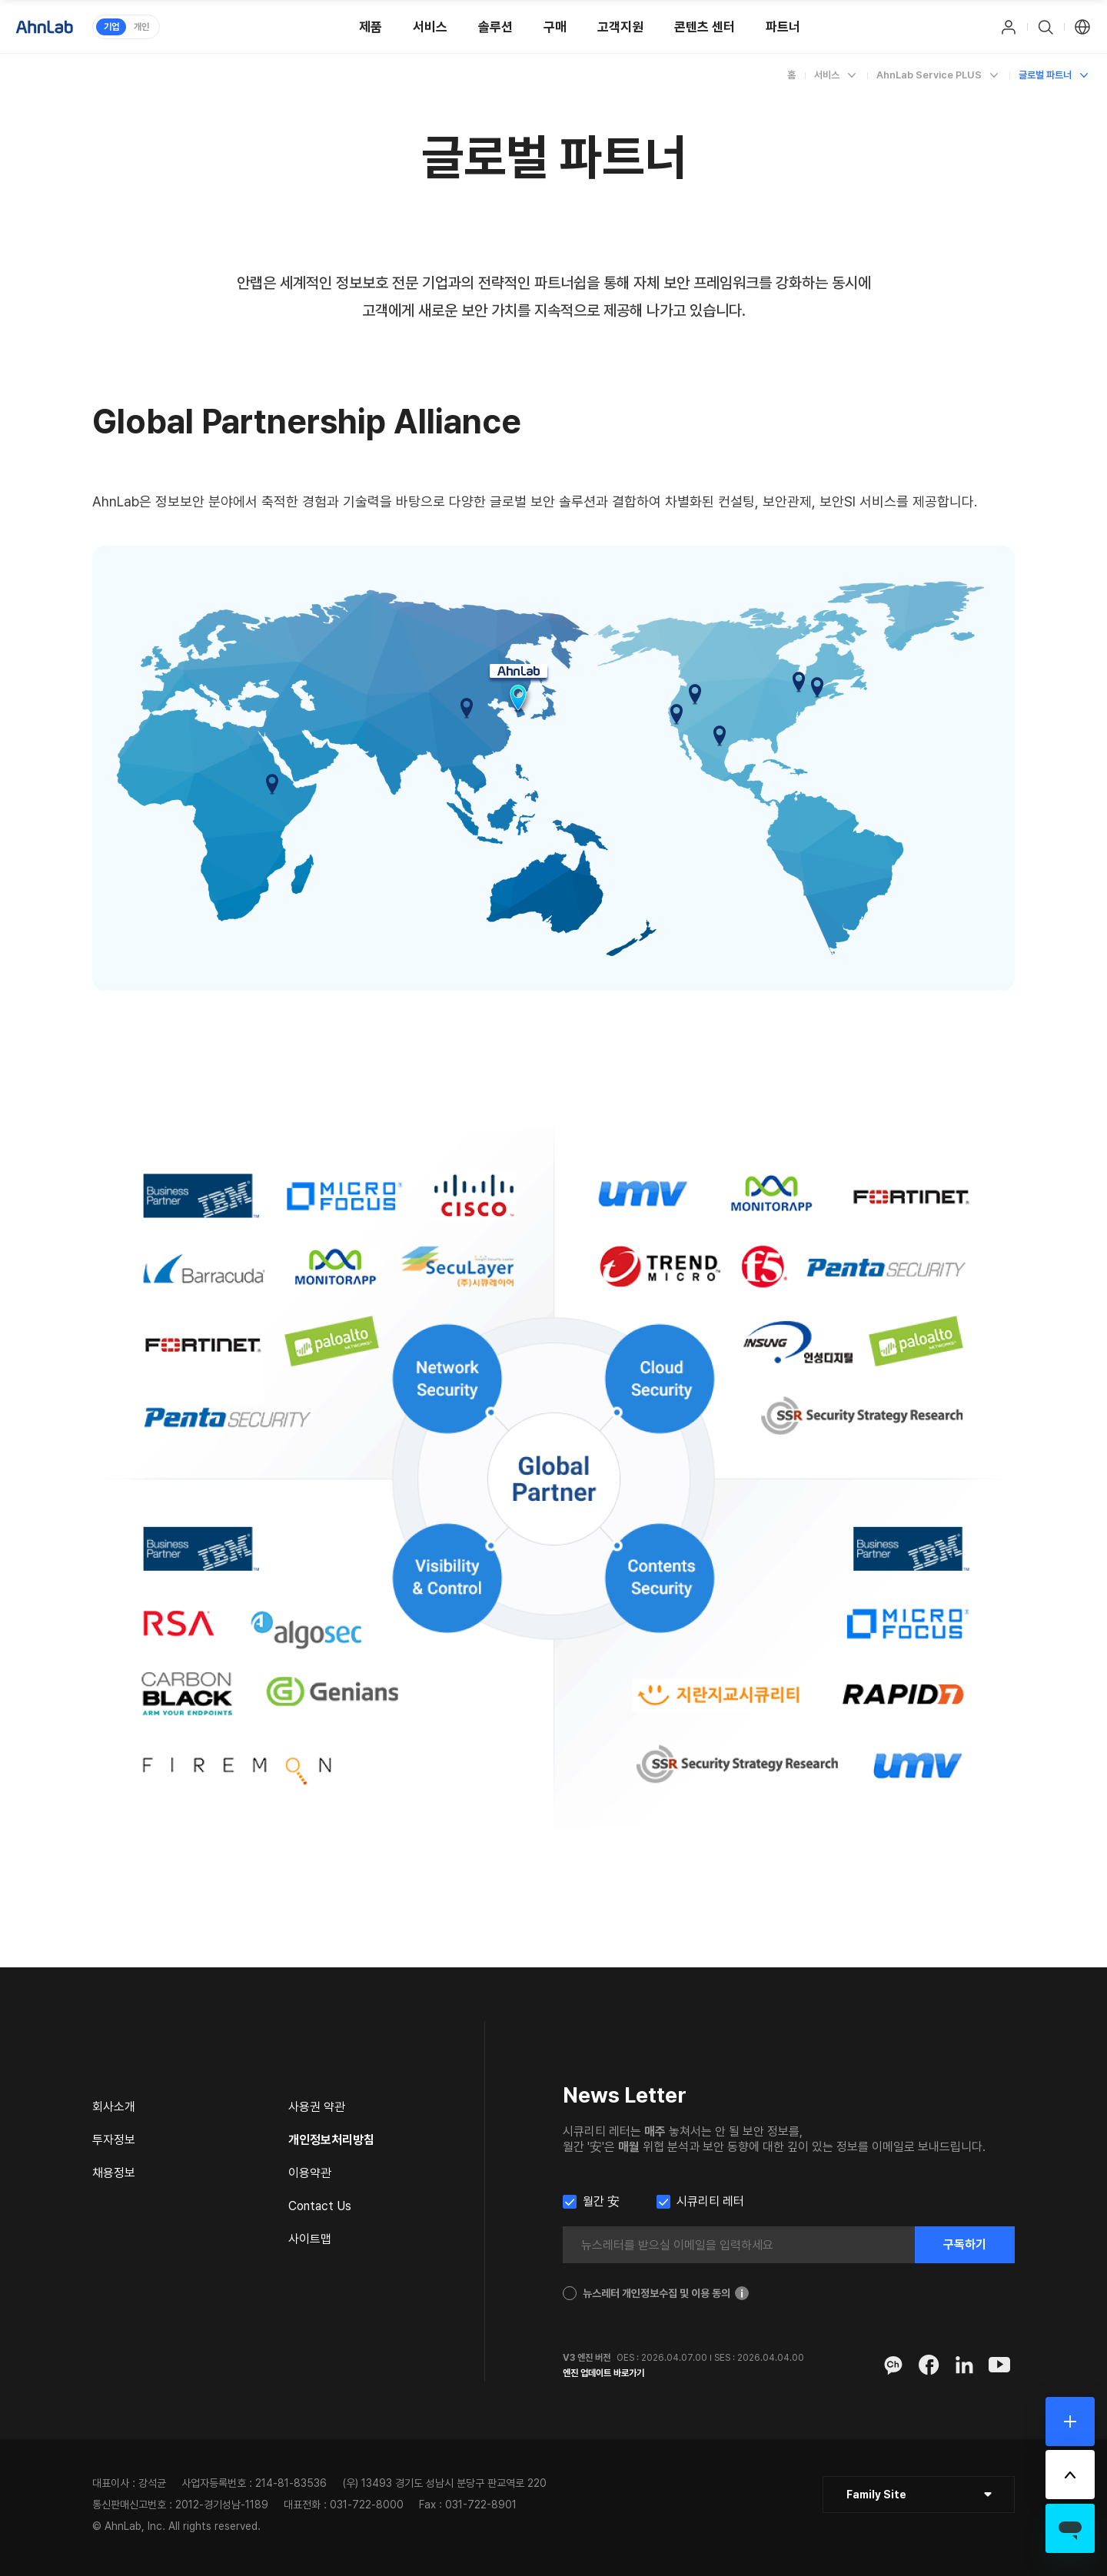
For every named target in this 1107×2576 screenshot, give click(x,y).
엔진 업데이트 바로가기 (603, 2373)
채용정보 (113, 2173)
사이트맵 (309, 2239)
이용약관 (309, 2173)
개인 (141, 27)
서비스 (826, 75)
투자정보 (113, 2140)
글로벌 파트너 (1045, 75)
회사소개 (113, 2107)
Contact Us (319, 2206)
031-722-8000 (367, 2504)
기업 (111, 27)
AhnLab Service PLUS (929, 75)
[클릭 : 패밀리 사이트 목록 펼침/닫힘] (919, 2494)
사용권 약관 (316, 2107)
